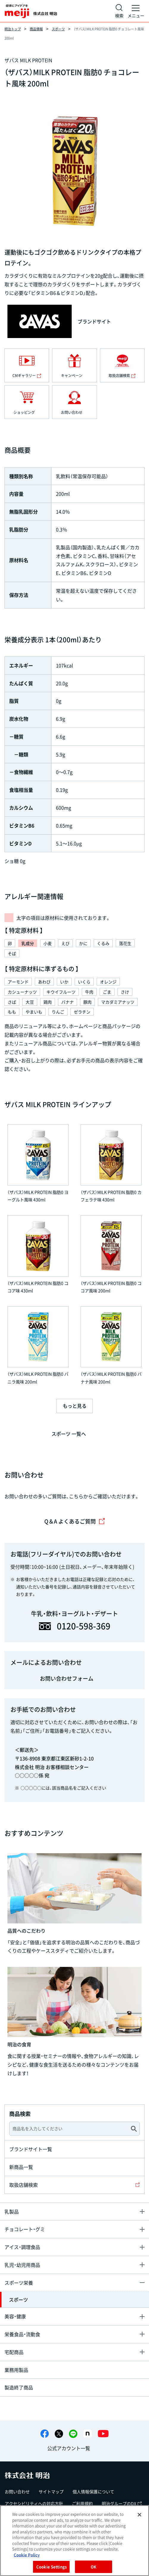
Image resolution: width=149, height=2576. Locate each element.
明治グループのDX (122, 2503)
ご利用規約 (82, 2503)
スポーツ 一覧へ (68, 1433)
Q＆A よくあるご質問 (74, 1521)
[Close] (139, 2514)
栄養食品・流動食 (22, 2334)
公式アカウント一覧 (68, 2448)
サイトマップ (51, 2491)
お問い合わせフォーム (66, 1678)
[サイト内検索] (119, 11)
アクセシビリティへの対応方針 (34, 2503)
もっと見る (75, 1405)
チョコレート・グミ (24, 2229)
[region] (74, 2540)
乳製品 (11, 2211)
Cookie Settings (51, 2566)
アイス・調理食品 (22, 2246)
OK (93, 2566)
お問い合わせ (17, 2491)
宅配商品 (13, 2352)
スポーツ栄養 (18, 2282)
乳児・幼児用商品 (22, 2264)
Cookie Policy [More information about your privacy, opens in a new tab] (27, 2555)
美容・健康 (15, 2316)
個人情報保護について (93, 2491)
